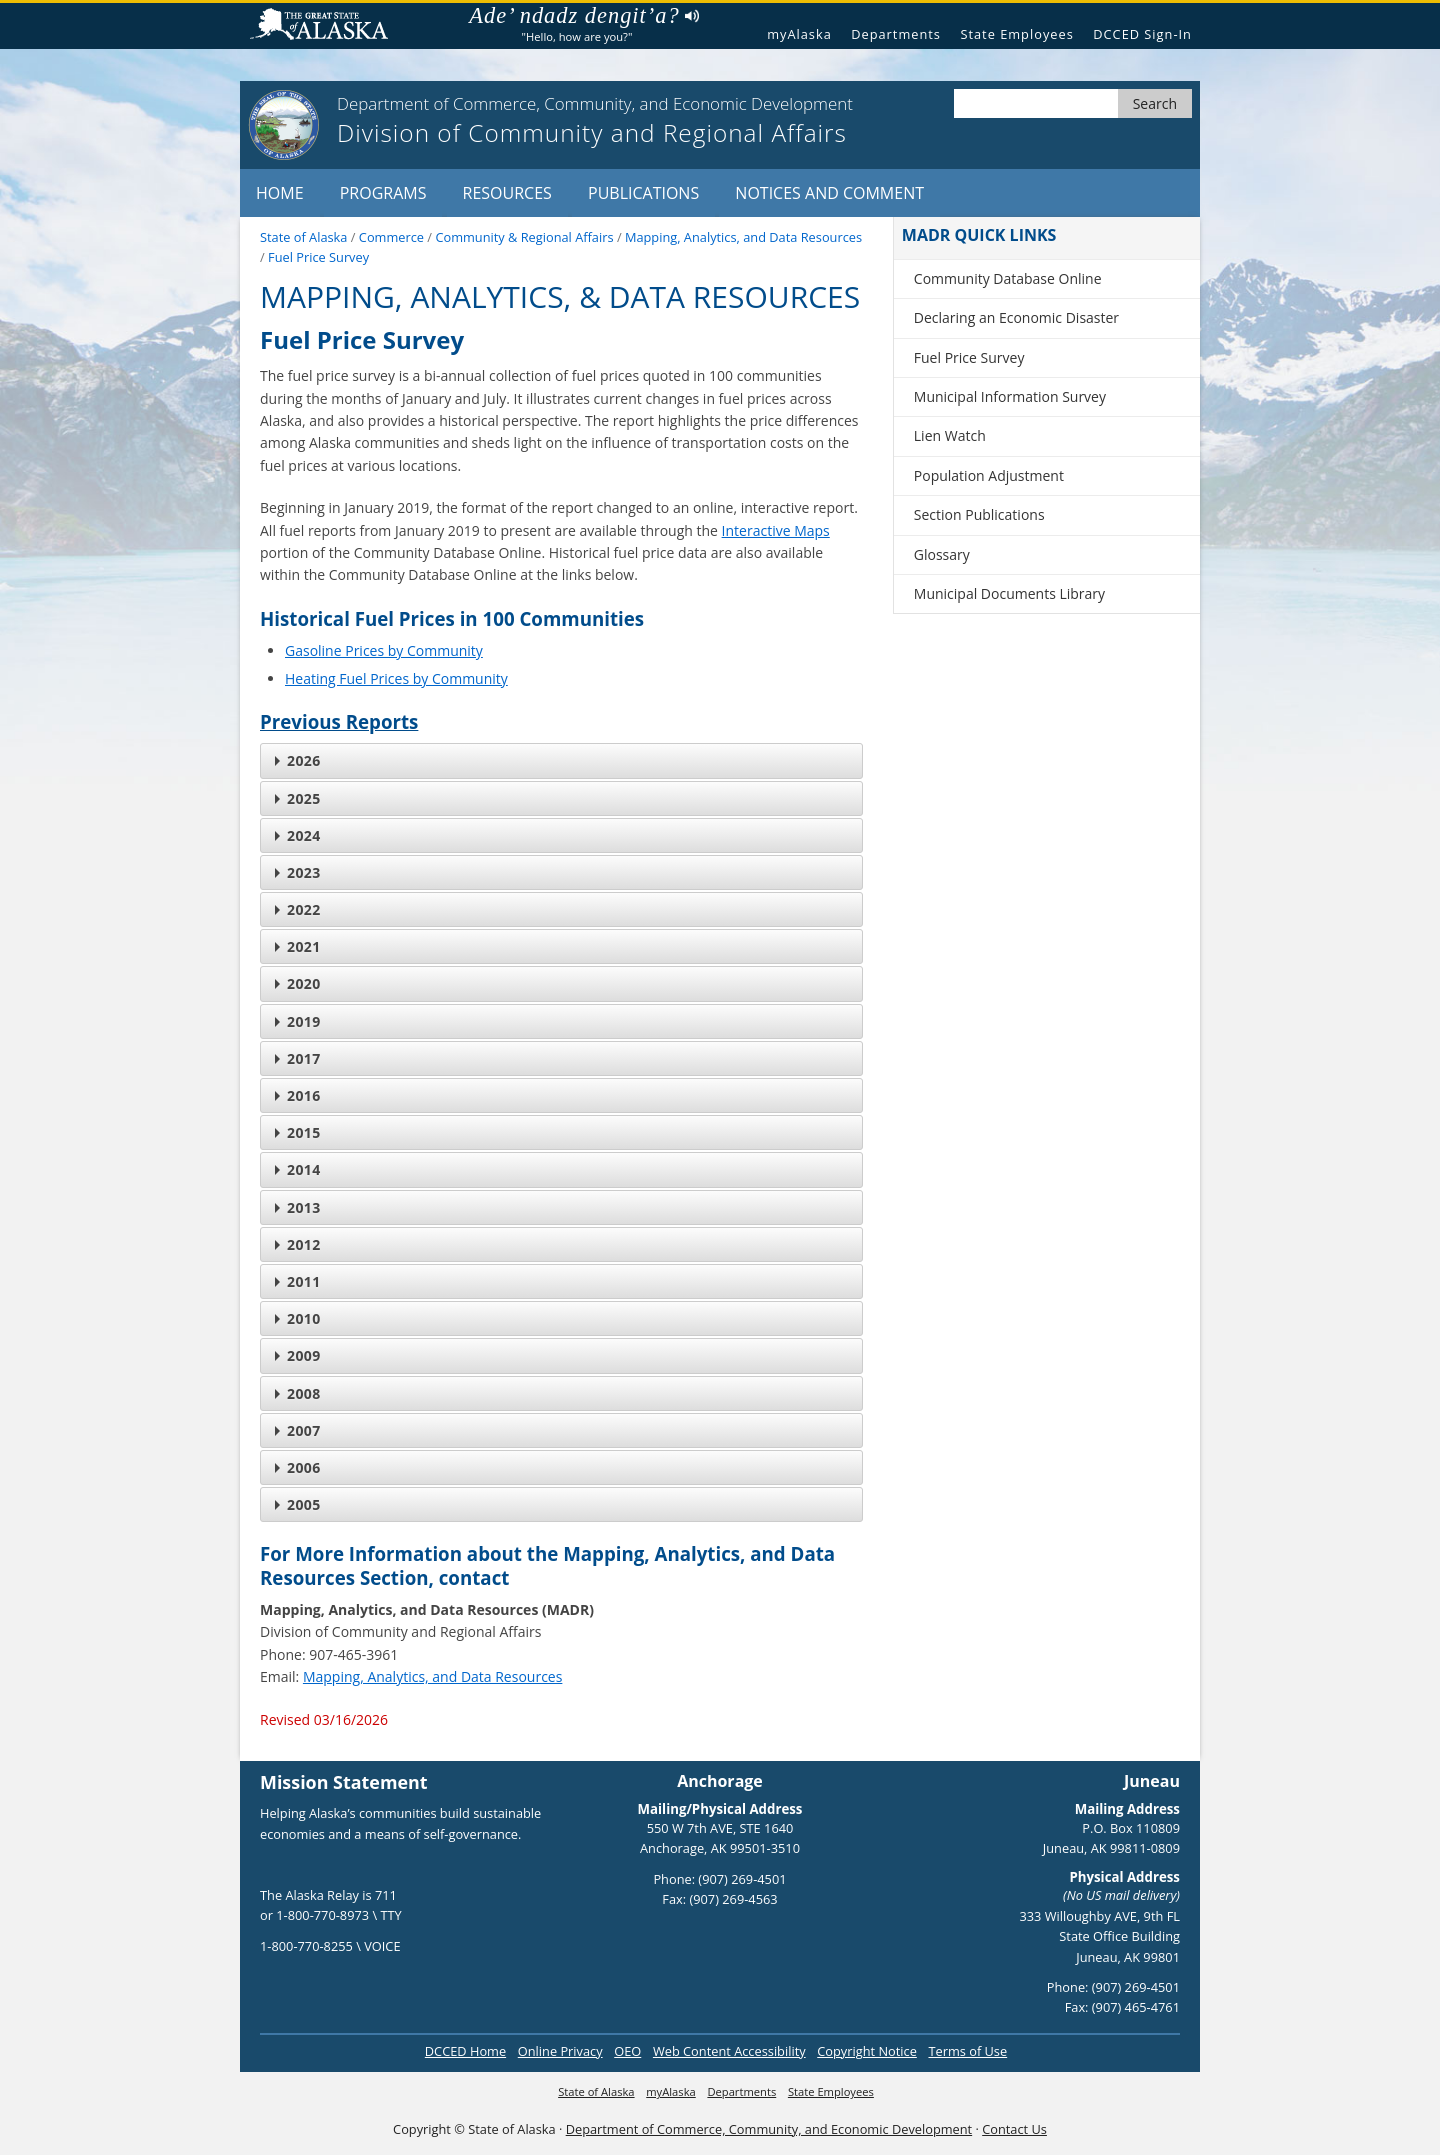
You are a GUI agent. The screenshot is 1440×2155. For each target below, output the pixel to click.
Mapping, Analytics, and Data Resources (432, 1676)
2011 (298, 1281)
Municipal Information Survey (1010, 396)
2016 (298, 1095)
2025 (298, 798)
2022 (298, 909)
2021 (298, 946)
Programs (383, 193)
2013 (298, 1207)
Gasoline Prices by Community (384, 650)
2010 (298, 1318)
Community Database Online (1008, 278)
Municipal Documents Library (1009, 593)
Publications (643, 193)
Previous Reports (339, 721)
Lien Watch (950, 435)
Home (280, 193)
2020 (298, 983)
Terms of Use (967, 2051)
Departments (896, 34)
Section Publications (979, 514)
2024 (298, 835)
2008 (298, 1393)
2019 (298, 1021)
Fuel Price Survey (969, 357)
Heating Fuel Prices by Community (396, 678)
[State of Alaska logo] (284, 125)
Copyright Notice (867, 2051)
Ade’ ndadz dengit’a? (583, 16)
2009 (298, 1355)
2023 (298, 872)
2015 (298, 1132)
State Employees (1016, 34)
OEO (627, 2051)
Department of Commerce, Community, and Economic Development (769, 2129)
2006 (298, 1467)
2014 (298, 1169)
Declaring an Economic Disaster (1016, 317)
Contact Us (1014, 2129)
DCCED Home (465, 2051)
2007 (298, 1430)
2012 (298, 1244)
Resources (507, 193)
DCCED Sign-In (1142, 34)
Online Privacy (560, 2051)
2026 (298, 760)
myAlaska (799, 34)
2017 (298, 1058)
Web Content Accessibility (729, 2051)
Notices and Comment (829, 193)
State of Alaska (327, 26)
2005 (298, 1504)
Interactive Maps (776, 530)
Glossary (942, 554)
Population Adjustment (989, 475)
